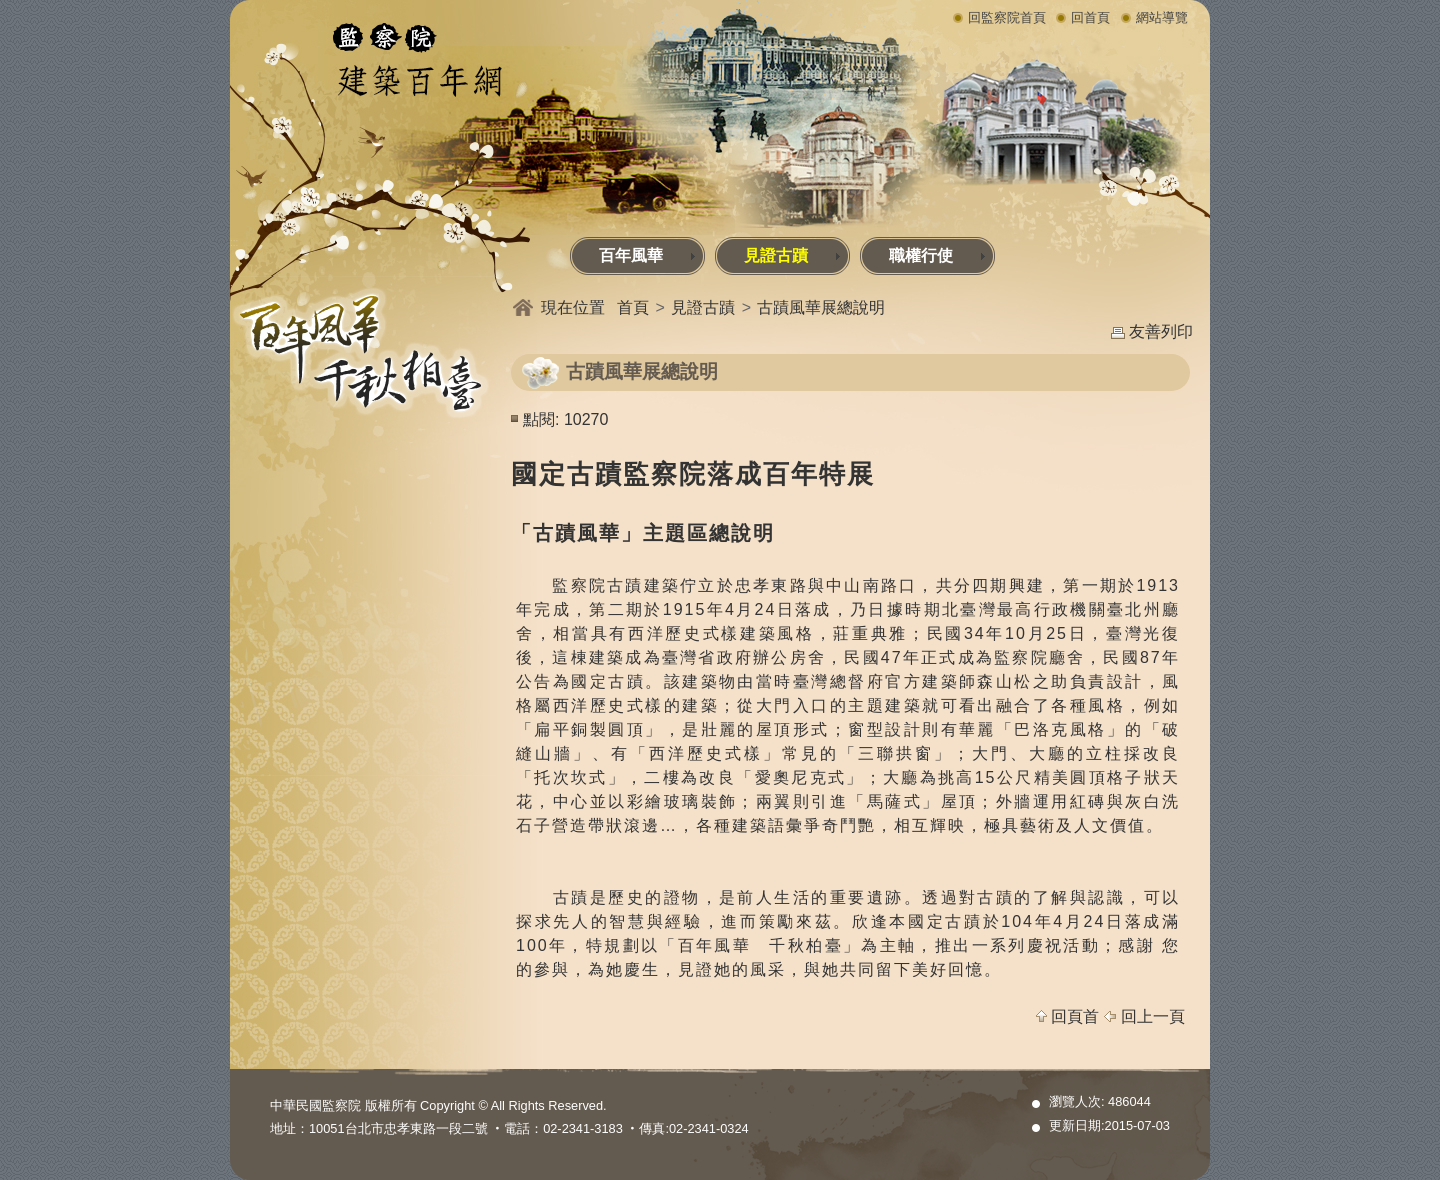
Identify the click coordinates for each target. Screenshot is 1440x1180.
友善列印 (1161, 331)
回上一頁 (1153, 1016)
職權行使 (937, 255)
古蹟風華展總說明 (821, 307)
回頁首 (1075, 1016)
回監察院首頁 (1007, 17)
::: (234, 242)
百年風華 (647, 255)
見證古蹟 (792, 255)
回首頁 (1090, 17)
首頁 (633, 307)
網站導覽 (1162, 17)
